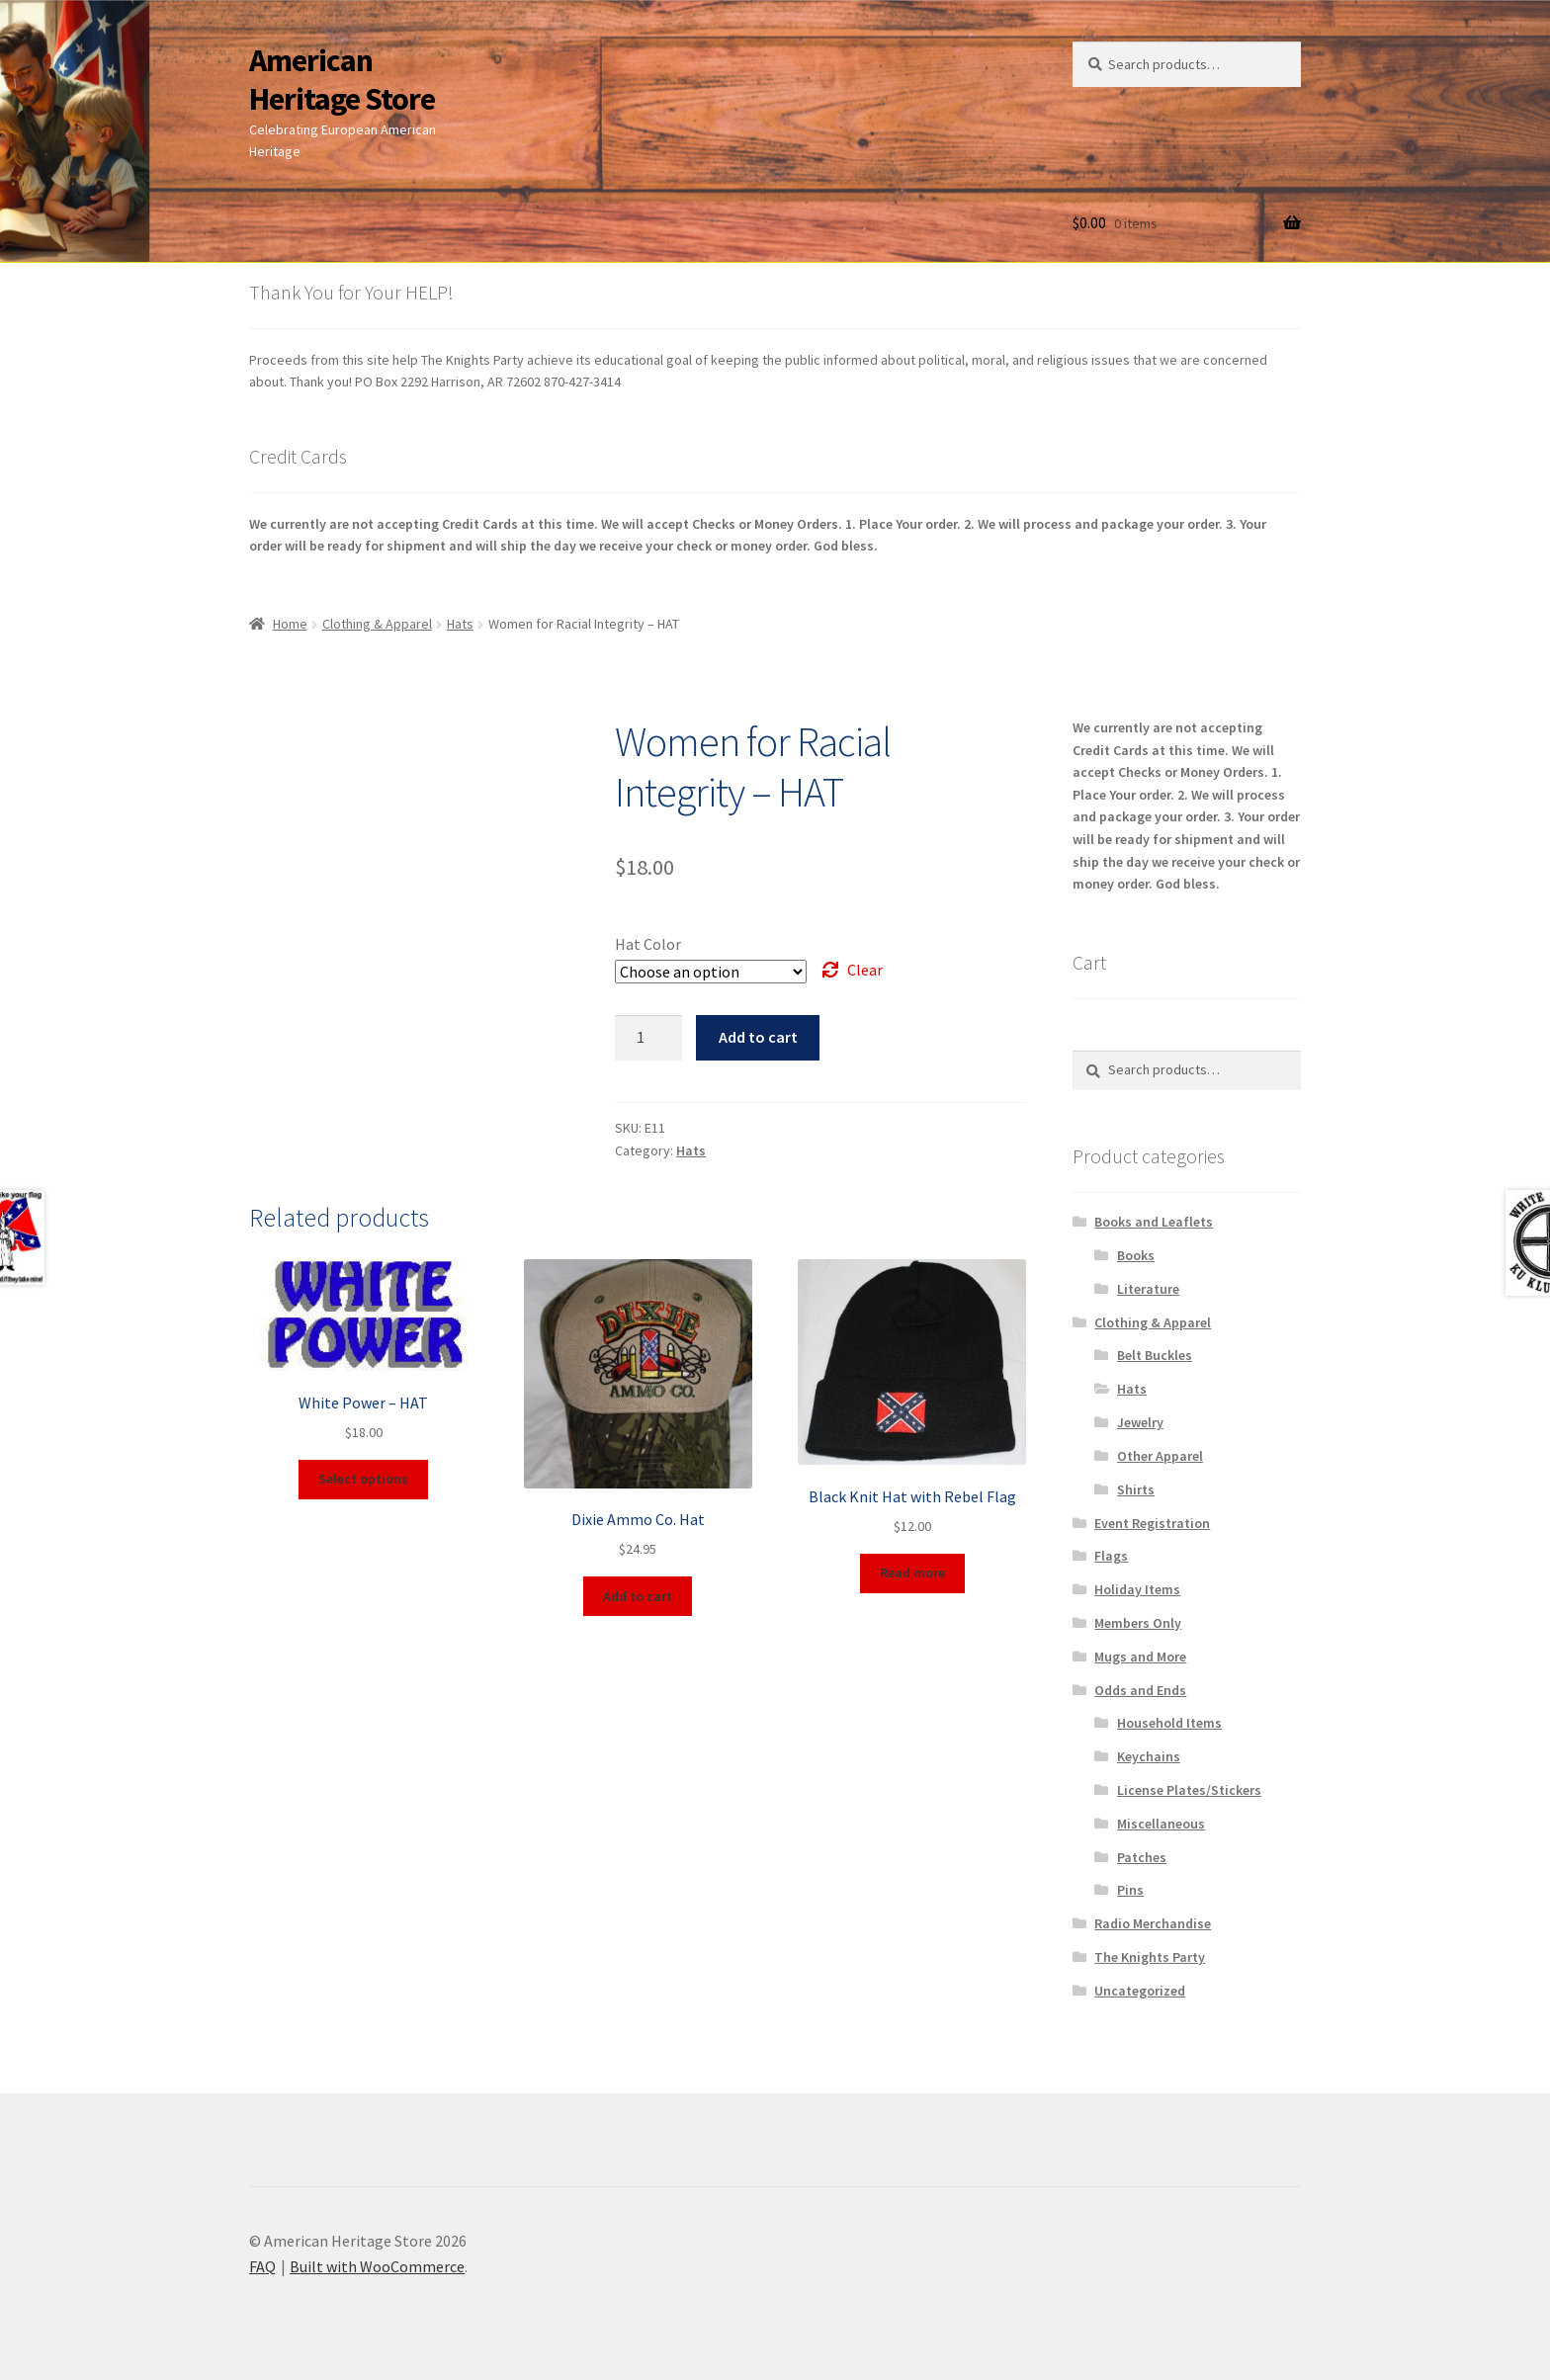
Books (1136, 1255)
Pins (1130, 1890)
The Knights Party (1149, 1957)
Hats (460, 624)
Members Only (1137, 1623)
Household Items (1169, 1723)
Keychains (1148, 1756)
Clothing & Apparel (377, 624)
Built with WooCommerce (377, 2266)
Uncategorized (1139, 1990)
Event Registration (1152, 1523)
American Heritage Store (342, 80)
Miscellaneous (1161, 1823)
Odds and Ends (1140, 1690)
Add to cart (758, 1037)
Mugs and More (1140, 1656)
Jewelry (1140, 1422)
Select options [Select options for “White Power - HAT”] (363, 1479)
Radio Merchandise (1152, 1923)
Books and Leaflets (1153, 1222)
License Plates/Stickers (1189, 1790)
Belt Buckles (1154, 1355)
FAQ (262, 2266)
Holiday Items (1137, 1589)
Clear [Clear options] (865, 969)
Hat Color (648, 944)
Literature (1148, 1289)
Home (290, 624)
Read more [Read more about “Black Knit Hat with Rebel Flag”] (912, 1572)
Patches (1141, 1857)
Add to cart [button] (637, 1596)
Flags (1111, 1556)
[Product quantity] (648, 1038)
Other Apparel (1160, 1456)
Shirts (1136, 1489)
